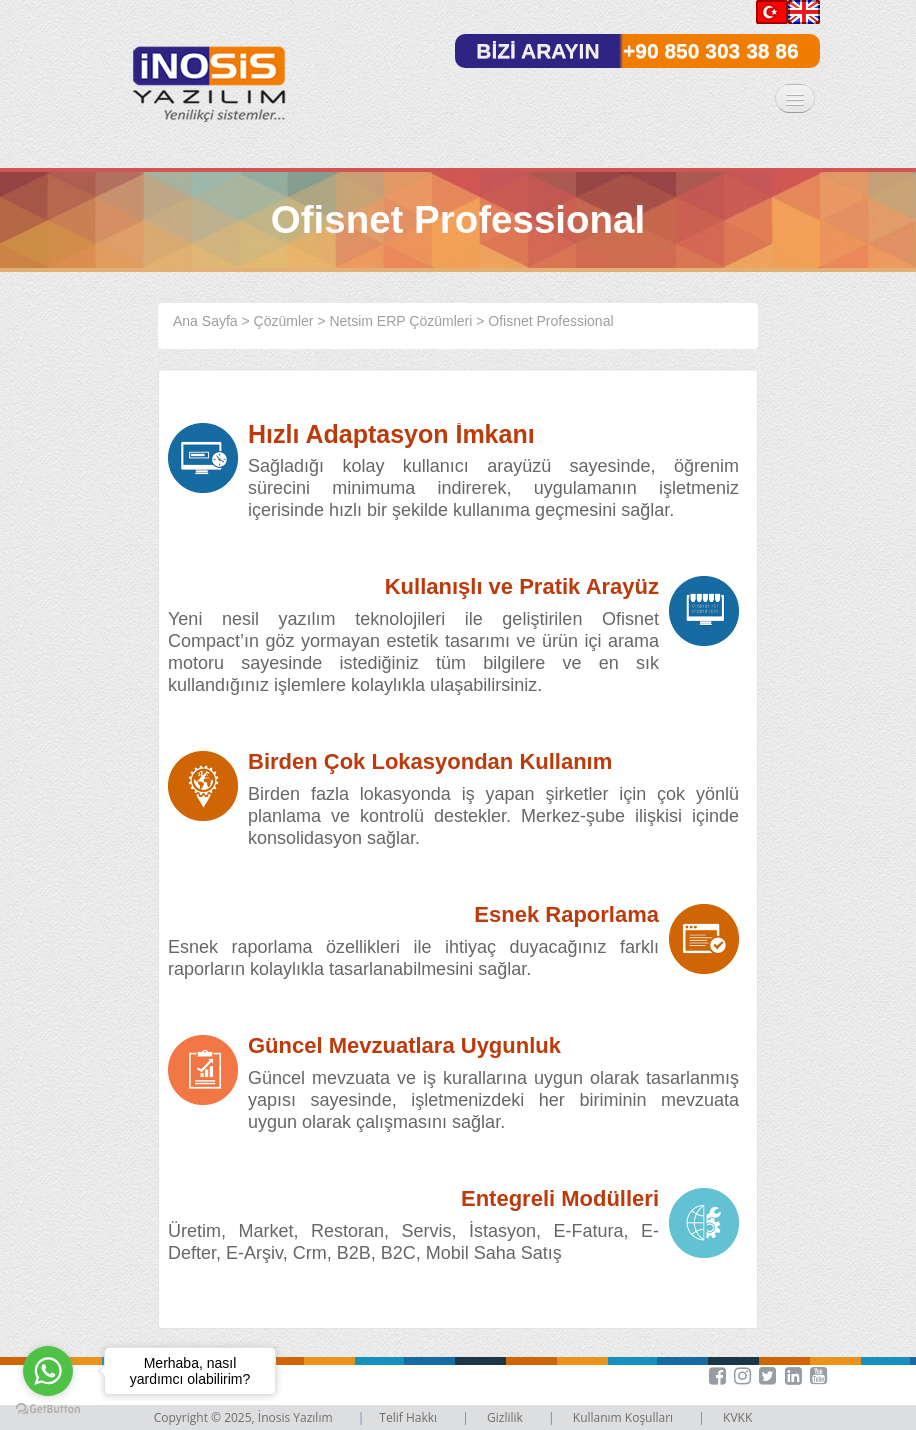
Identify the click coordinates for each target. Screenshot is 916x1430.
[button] (810, 1376)
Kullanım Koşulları (624, 1417)
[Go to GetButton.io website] (48, 1409)
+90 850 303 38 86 (711, 50)
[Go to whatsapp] (48, 1371)
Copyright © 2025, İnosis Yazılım (245, 1417)
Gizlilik (506, 1417)
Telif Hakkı (409, 1417)
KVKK (737, 1417)
